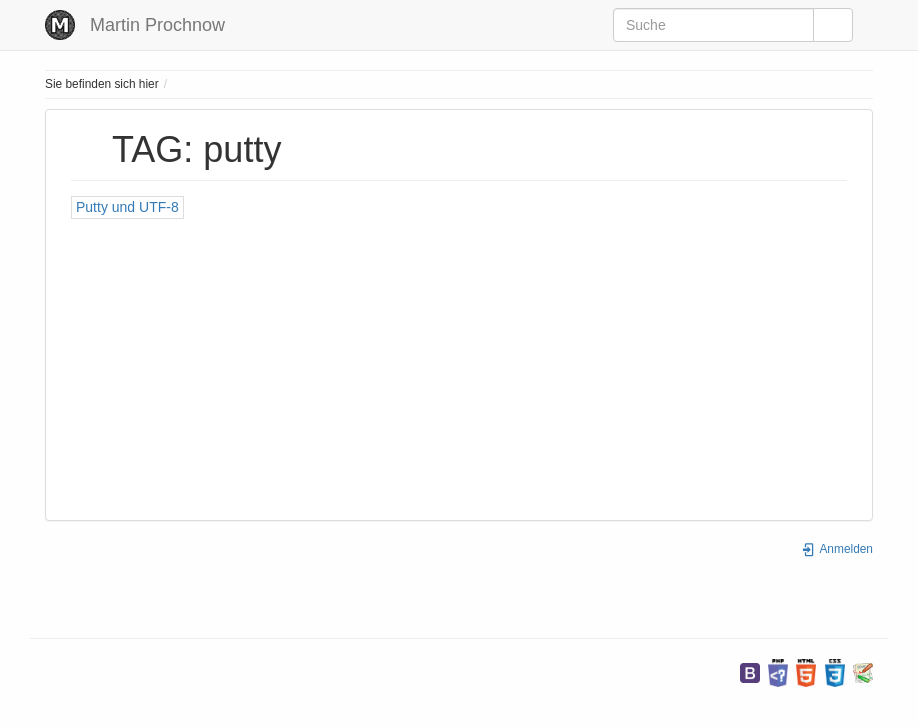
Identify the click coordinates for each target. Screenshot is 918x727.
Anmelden (837, 549)
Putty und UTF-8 (127, 207)
